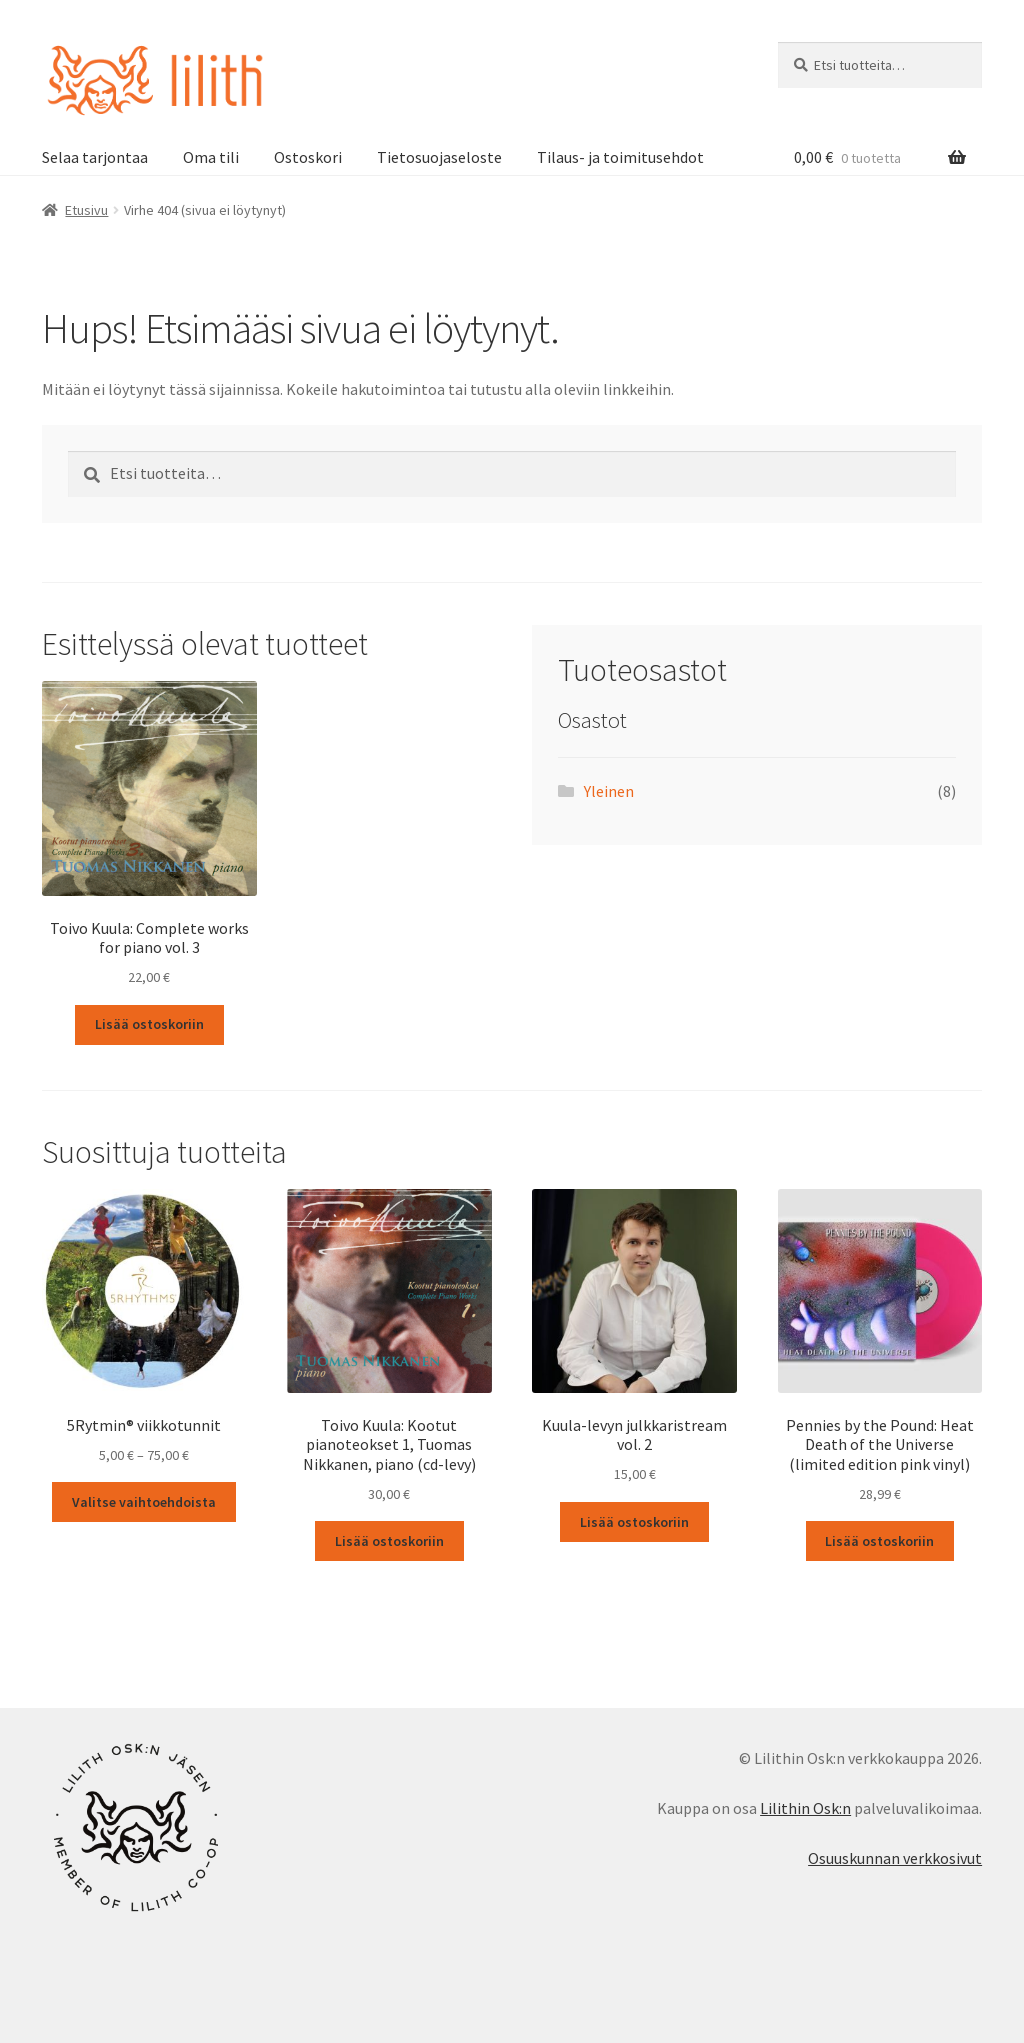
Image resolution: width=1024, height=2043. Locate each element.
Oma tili (211, 157)
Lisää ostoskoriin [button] (149, 1024)
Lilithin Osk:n (805, 1808)
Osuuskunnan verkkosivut (895, 1858)
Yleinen (609, 791)
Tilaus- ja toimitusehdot (620, 157)
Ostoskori (308, 157)
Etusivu (86, 210)
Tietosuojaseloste (439, 157)
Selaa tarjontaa (95, 157)
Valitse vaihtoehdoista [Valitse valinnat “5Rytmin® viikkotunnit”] (144, 1502)
